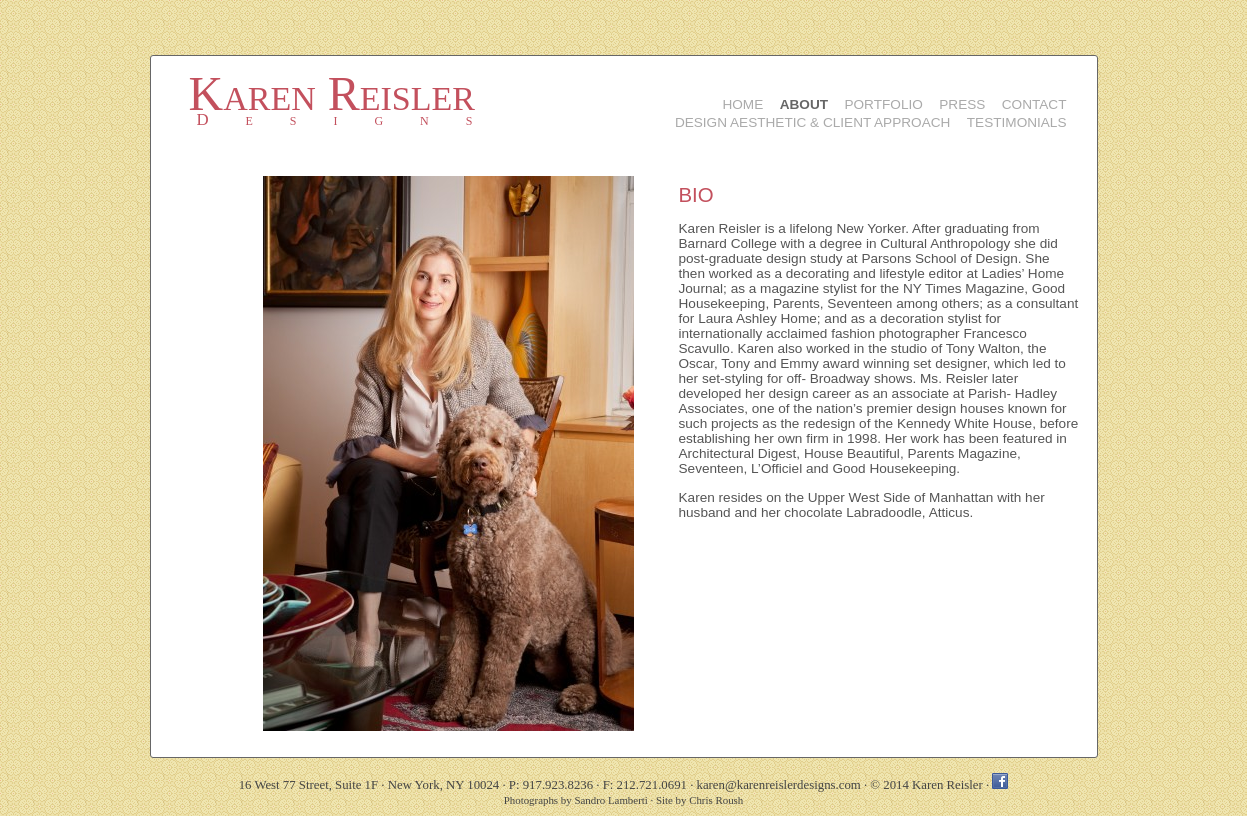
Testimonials (1017, 122)
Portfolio (883, 104)
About (804, 104)
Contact (1034, 104)
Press (962, 104)
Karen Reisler (332, 93)
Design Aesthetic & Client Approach (812, 122)
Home (742, 104)
